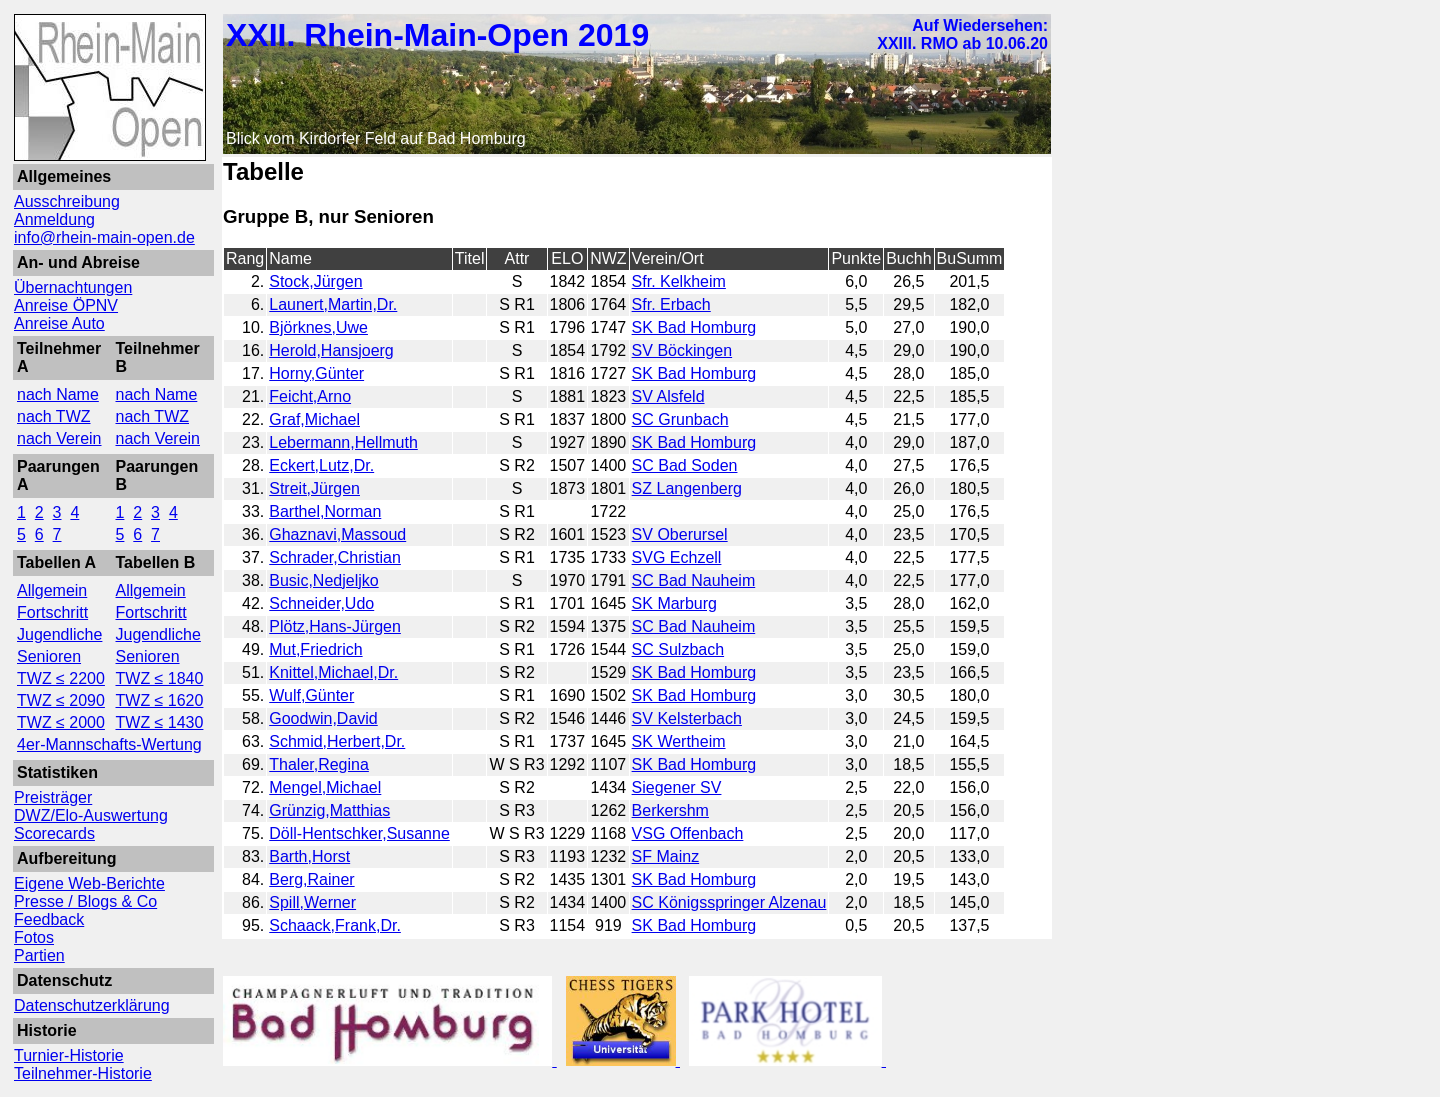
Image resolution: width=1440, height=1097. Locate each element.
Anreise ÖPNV (66, 305)
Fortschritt (52, 612)
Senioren (49, 656)
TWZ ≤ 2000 (61, 722)
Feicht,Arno (310, 396)
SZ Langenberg (687, 488)
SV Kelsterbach (687, 718)
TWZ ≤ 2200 (61, 678)
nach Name (58, 394)
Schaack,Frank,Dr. (335, 925)
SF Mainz (666, 856)
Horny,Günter (316, 373)
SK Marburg (674, 603)
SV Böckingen (682, 350)
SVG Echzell (677, 557)
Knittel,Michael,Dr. (333, 672)
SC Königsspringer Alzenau (729, 902)
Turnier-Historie (69, 1055)
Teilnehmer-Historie (83, 1073)
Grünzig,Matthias (329, 810)
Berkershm (670, 810)
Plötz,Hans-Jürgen (335, 626)
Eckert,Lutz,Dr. (321, 465)
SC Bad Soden (685, 465)
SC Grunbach (680, 419)
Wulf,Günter (311, 695)
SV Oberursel (680, 534)
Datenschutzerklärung (92, 1005)
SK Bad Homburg (694, 327)
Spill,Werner (312, 902)
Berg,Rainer (311, 879)
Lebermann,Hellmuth (343, 442)
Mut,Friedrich (315, 649)
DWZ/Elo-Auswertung (91, 815)
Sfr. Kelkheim (679, 281)
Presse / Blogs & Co (85, 901)
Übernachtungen (73, 287)
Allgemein (52, 590)
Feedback (49, 919)
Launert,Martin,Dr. (333, 304)
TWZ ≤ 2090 (61, 700)
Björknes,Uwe (318, 327)
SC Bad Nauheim (694, 580)
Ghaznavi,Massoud (337, 534)
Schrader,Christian (335, 557)
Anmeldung (54, 219)
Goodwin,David (323, 718)
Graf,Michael (314, 419)
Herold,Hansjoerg (331, 350)
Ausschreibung (67, 201)
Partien (39, 955)
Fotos (34, 937)
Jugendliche (59, 634)
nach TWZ (54, 416)
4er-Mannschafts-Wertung (109, 744)
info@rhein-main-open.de (104, 237)
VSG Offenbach (688, 833)
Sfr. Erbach (671, 304)
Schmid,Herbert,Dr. (337, 741)
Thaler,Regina (319, 764)
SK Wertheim (679, 741)
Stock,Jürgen (315, 281)
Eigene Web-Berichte (89, 883)
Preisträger (53, 797)
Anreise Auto (59, 323)
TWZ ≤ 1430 (160, 722)
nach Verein (59, 438)
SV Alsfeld (668, 396)
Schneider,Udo (321, 603)
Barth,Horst (309, 856)
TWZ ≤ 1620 (160, 700)
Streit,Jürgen (314, 488)
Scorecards (54, 833)
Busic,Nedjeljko (323, 580)
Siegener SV (677, 787)
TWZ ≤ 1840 (160, 678)
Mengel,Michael (325, 787)
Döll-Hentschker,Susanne (359, 833)
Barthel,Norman (325, 511)
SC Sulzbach (678, 649)
